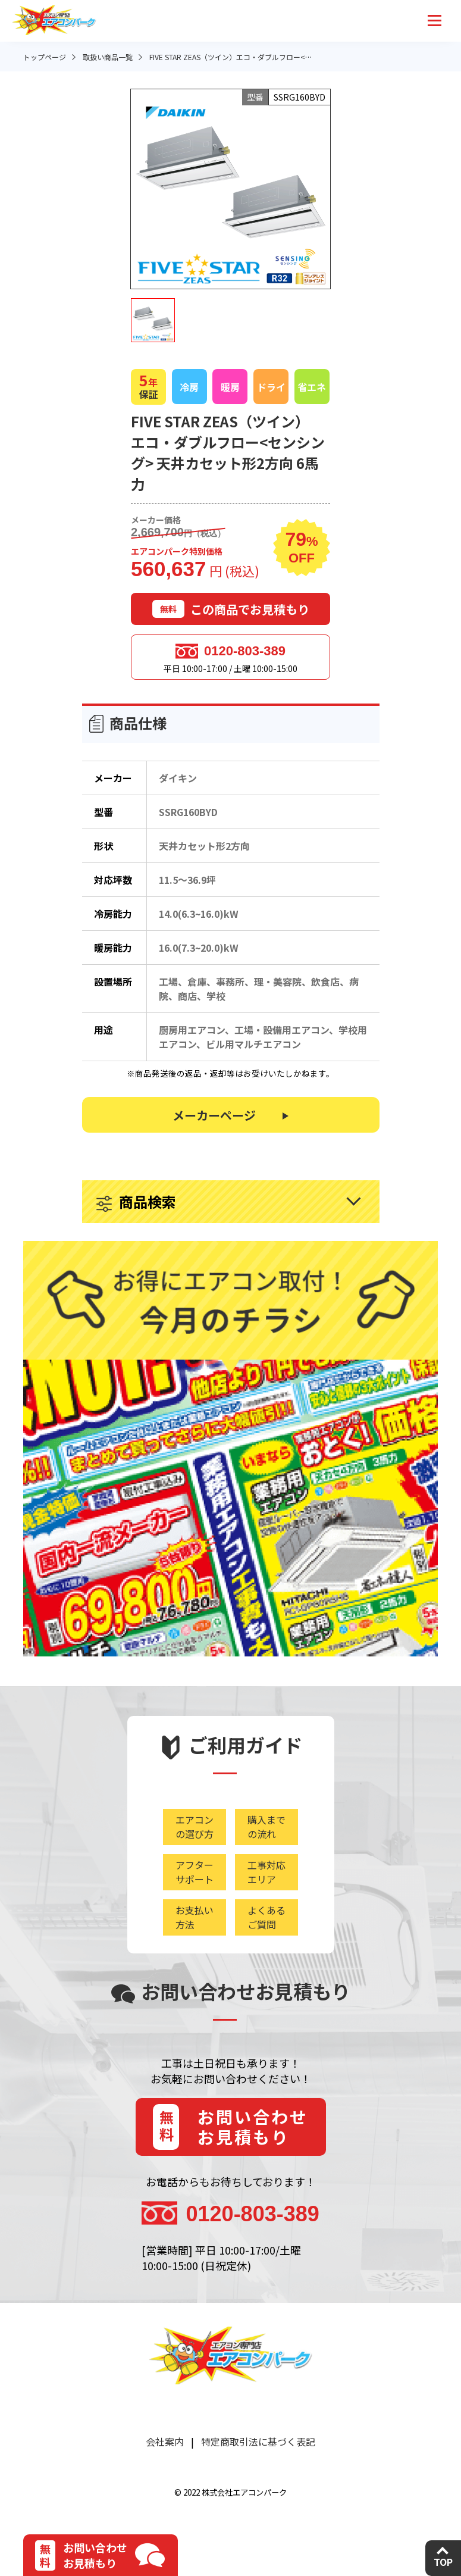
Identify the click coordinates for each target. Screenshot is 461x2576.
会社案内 (165, 2441)
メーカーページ (214, 1115)
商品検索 (147, 1201)
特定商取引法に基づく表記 (258, 2441)
